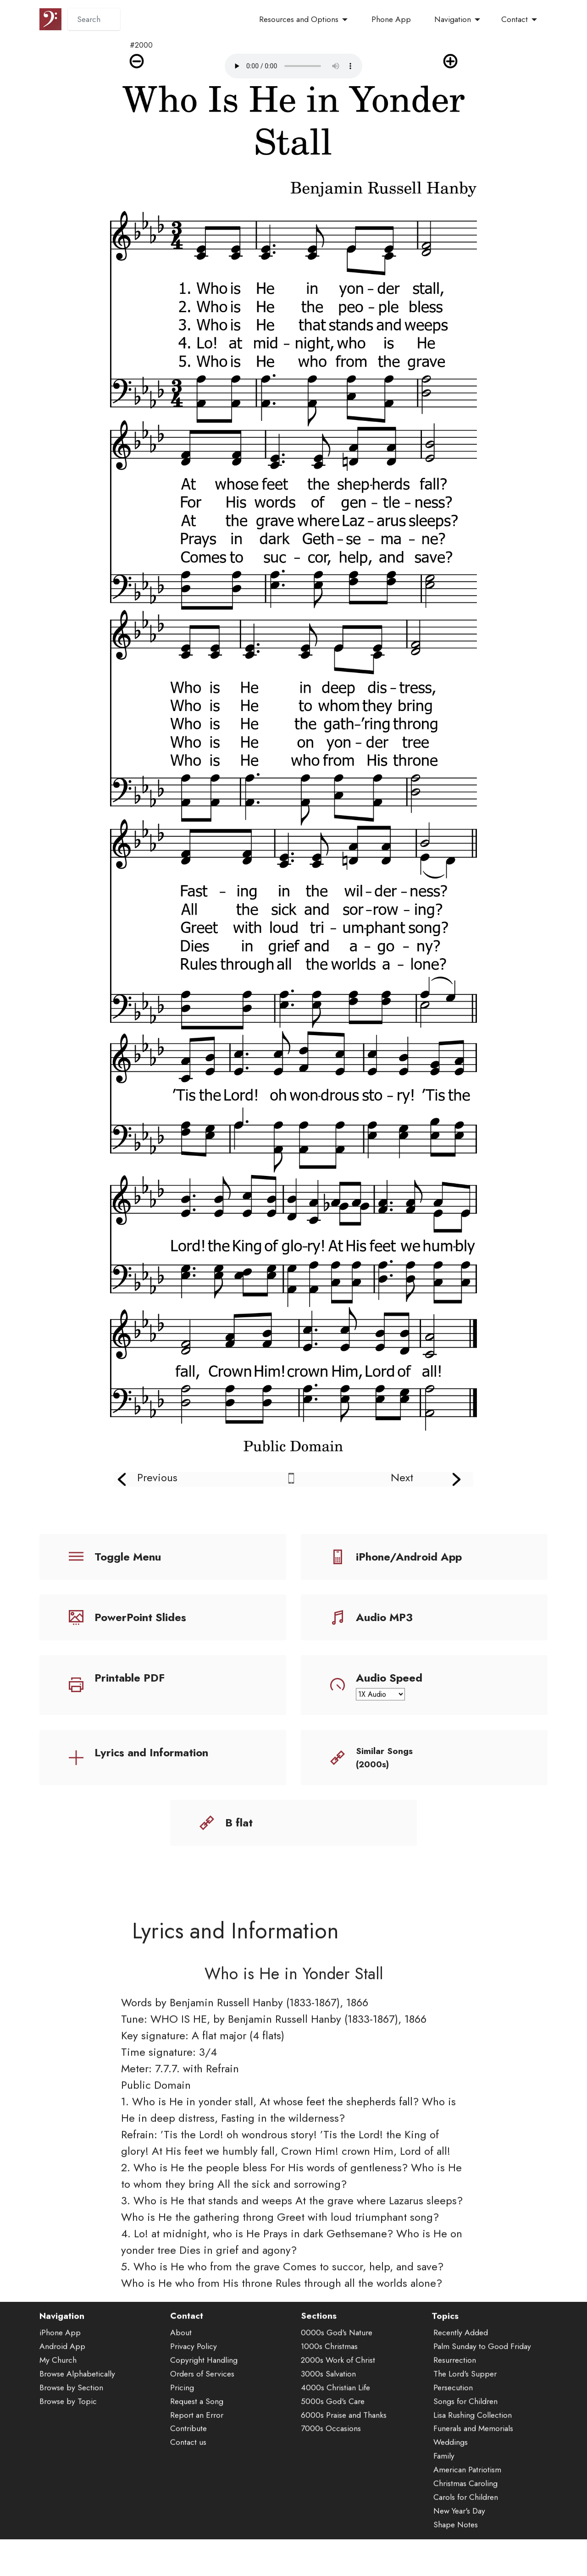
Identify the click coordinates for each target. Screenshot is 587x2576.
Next (402, 1477)
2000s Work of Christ (338, 2414)
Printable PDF (129, 1678)
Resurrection (454, 2414)
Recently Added (460, 2386)
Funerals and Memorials (473, 2482)
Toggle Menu (127, 1557)
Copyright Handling (204, 2414)
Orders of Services (202, 2427)
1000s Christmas (329, 2400)
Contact (514, 19)
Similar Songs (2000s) (384, 1757)
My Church (58, 2414)
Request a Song (196, 2455)
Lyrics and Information (151, 1752)
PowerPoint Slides (140, 1617)
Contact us (188, 2496)
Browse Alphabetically (77, 2427)
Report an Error (196, 2468)
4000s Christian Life (335, 2441)
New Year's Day (459, 2564)
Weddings (450, 2496)
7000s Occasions (331, 2482)
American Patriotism (467, 2523)
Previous (157, 1477)
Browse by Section (71, 2441)
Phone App (391, 19)
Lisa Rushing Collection (472, 2468)
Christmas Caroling (465, 2537)
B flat (239, 1823)
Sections (319, 2369)
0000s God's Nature (336, 2386)
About (181, 2386)
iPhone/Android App (409, 1557)
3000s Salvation (328, 2427)
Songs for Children (465, 2455)
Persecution (453, 2441)
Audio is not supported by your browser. (293, 66)
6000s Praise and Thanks (344, 2468)
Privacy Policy (193, 2400)
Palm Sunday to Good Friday (482, 2400)
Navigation (452, 19)
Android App (62, 2400)
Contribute (188, 2482)
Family (443, 2509)
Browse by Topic (68, 2455)
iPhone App (60, 2386)
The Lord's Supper (465, 2427)
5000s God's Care (333, 2455)
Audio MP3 (384, 1617)
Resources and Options (298, 19)
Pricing (182, 2441)
